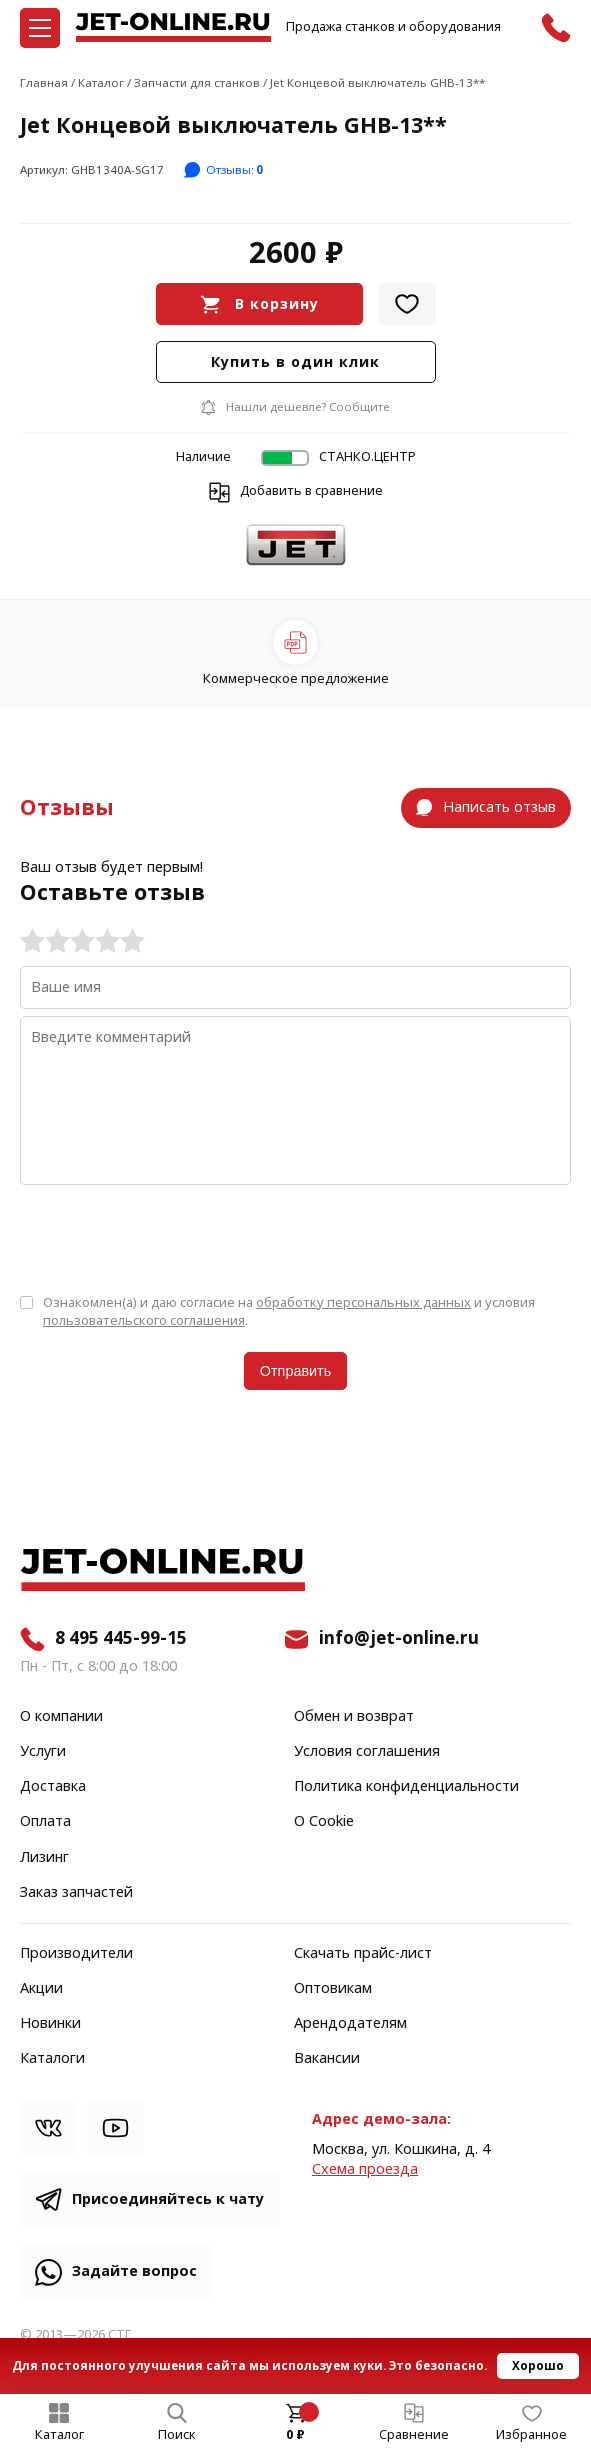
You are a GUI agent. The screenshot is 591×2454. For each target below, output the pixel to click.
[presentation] (172, 1238)
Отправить (295, 1371)
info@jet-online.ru (399, 1639)
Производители (76, 1954)
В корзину (277, 304)
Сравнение (414, 2435)
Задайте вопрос (134, 2271)
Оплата (45, 1822)
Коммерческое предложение (296, 678)
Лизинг (44, 1858)
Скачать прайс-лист (363, 1954)
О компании (61, 1717)
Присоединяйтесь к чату (168, 2199)
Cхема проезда (365, 2169)
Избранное (531, 2435)
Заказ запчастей (76, 1893)
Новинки (50, 2024)
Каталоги (52, 2059)
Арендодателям (350, 2024)
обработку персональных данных (363, 1302)
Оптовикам (333, 1989)
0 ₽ (295, 2435)
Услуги (43, 1752)
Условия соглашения (367, 1752)
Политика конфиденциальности (406, 1787)
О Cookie (324, 1822)
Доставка (53, 1787)
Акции (41, 1989)
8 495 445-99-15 (121, 1639)
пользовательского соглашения (144, 1320)
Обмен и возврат (354, 1717)
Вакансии (327, 2059)
